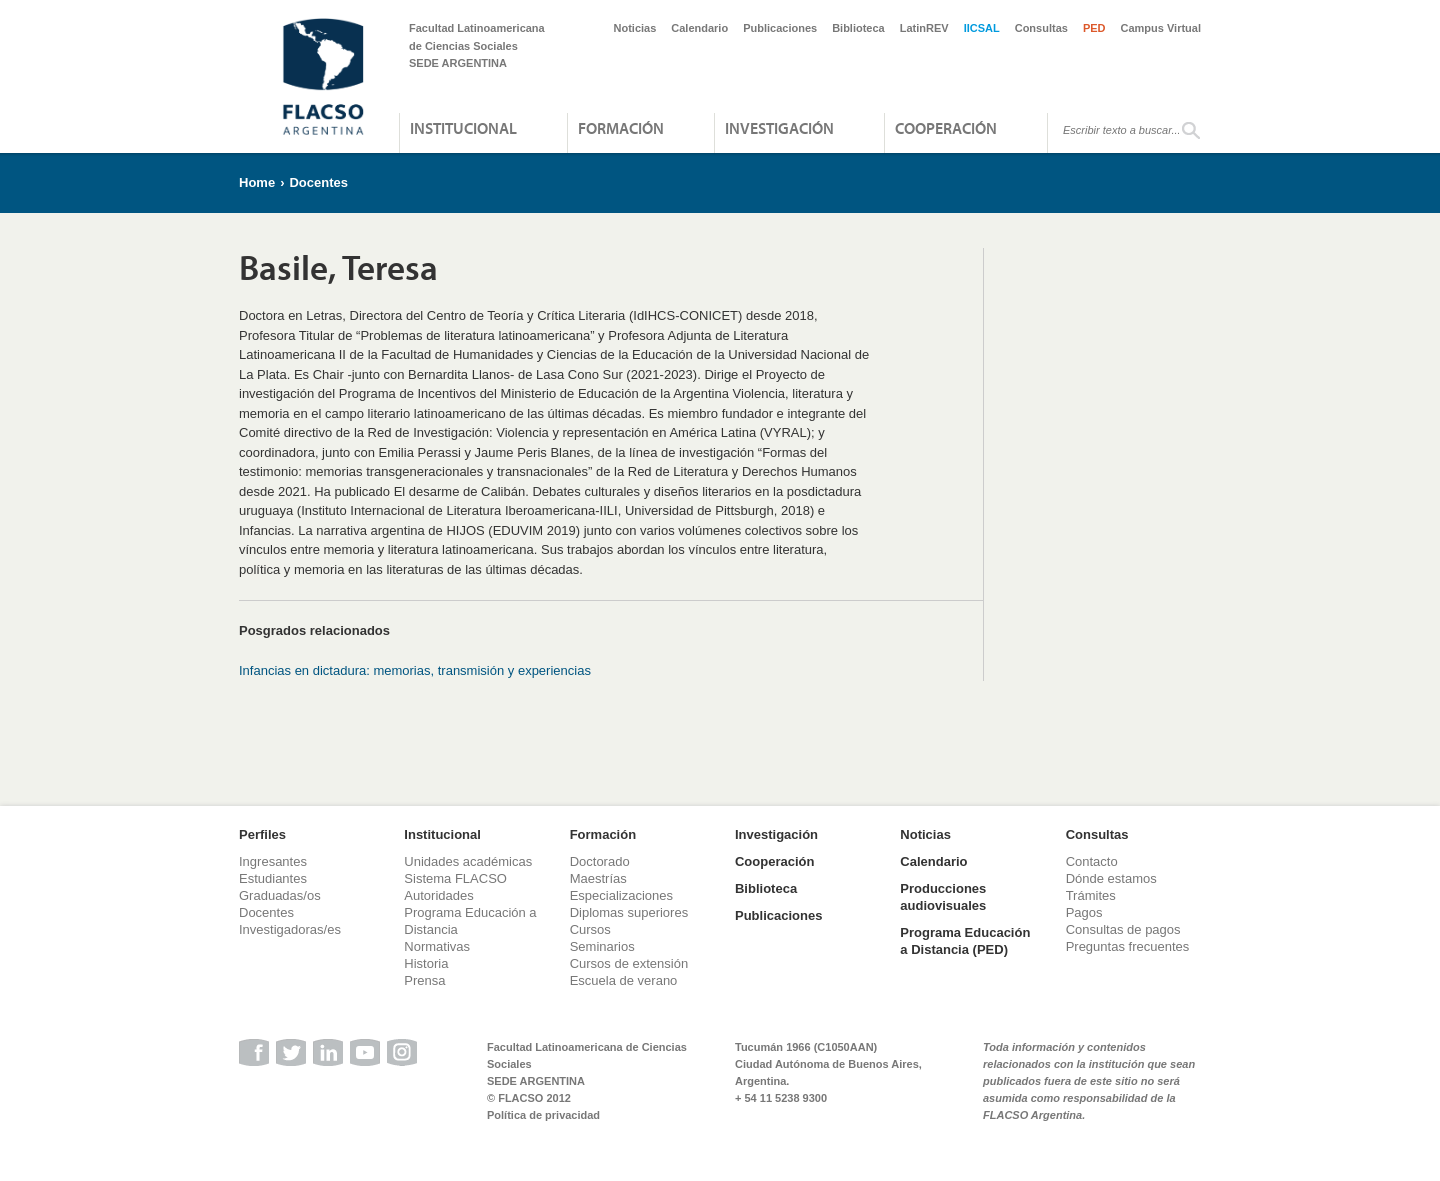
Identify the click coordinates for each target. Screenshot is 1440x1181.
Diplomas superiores (629, 912)
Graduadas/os (280, 895)
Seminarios (602, 946)
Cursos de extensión (629, 963)
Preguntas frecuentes (1128, 946)
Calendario (699, 28)
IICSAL (982, 28)
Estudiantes (273, 878)
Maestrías (598, 878)
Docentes (318, 182)
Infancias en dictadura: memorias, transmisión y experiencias (415, 670)
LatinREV (924, 28)
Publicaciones (780, 28)
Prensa (424, 980)
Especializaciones (621, 895)
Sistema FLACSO (455, 878)
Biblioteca (858, 28)
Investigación (779, 128)
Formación (621, 128)
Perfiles (262, 834)
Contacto (1092, 861)
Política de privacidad (543, 1115)
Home (257, 182)
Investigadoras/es (290, 929)
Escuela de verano (624, 980)
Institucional (463, 128)
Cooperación (946, 128)
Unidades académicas (468, 861)
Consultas (1041, 28)
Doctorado (600, 861)
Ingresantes (273, 861)
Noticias (635, 28)
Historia (426, 963)
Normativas (437, 946)
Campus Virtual (1161, 28)
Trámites (1091, 895)
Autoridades (438, 895)
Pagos (1084, 912)
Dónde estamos (1111, 878)
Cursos (590, 929)
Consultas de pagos (1123, 929)
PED (1094, 28)
